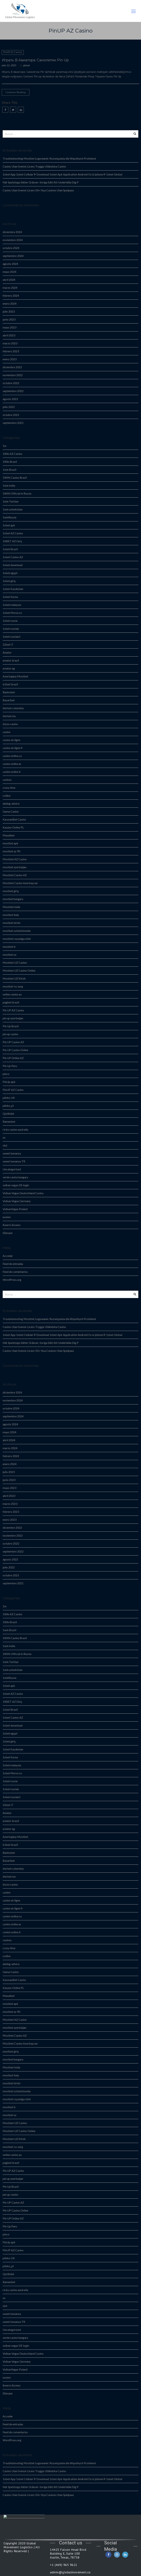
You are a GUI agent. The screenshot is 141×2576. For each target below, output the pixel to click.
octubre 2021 (11, 414)
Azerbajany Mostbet (15, 676)
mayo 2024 (9, 271)
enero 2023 (9, 359)
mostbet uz (9, 954)
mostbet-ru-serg (13, 986)
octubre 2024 (11, 247)
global (26, 65)
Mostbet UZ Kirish (14, 978)
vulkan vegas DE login (16, 1185)
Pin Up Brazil (11, 1026)
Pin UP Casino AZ (13, 1042)
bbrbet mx (9, 716)
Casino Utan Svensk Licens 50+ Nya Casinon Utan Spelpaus (38, 190)
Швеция (7, 1232)
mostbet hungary (13, 899)
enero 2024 (9, 303)
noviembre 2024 (13, 240)
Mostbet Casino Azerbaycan (20, 883)
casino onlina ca (12, 755)
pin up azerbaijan (13, 1018)
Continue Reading (15, 92)
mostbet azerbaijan (14, 867)
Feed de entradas (13, 1263)
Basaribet (9, 700)
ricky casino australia (15, 1129)
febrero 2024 (11, 295)
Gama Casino (11, 811)
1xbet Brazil (10, 549)
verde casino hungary (15, 1177)
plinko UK (9, 1097)
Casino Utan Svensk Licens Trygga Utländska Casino (34, 166)
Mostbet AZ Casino (15, 859)
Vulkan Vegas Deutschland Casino (23, 1193)
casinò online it (12, 771)
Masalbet (9, 835)
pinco (6, 1073)
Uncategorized (12, 1169)
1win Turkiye (10, 501)
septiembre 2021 (13, 422)
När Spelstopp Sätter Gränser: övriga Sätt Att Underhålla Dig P (41, 182)
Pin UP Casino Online (15, 1050)
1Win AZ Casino (12, 453)
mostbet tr (9, 946)
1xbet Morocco (12, 612)
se (4, 1137)
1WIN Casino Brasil (15, 477)
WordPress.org (12, 1279)
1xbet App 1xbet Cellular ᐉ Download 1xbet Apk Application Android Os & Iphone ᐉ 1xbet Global (62, 174)
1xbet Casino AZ (13, 557)
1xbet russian (11, 628)
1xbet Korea (10, 596)
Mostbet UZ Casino (15, 962)
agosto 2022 (10, 399)
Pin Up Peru (10, 1066)
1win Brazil (9, 469)
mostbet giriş (11, 891)
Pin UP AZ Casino (13, 1010)
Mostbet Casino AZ (15, 875)
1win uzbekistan (12, 509)
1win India (9, 485)
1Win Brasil (10, 461)
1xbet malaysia (12, 604)
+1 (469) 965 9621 (63, 2565)
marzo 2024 (10, 287)
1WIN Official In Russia (17, 493)
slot (5, 1145)
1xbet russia (10, 620)
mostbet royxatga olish (17, 938)
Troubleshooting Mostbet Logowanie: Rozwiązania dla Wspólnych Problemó (49, 158)
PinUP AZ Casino (12, 52)
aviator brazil (11, 660)
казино (7, 1217)
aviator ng (9, 668)
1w (4, 445)
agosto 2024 (10, 263)
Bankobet (9, 692)
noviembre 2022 (13, 375)
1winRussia (9, 517)
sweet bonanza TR (14, 1161)
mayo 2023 (9, 327)
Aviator (7, 652)
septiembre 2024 (13, 255)
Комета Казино (12, 1225)
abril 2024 (9, 279)
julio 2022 (9, 406)
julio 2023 (9, 311)
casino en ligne (11, 740)
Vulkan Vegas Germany (17, 1201)
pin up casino (10, 1034)
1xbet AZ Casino (13, 533)
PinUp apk (9, 1081)
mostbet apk (10, 843)
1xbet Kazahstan (13, 588)
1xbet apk (9, 525)
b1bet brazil (10, 684)
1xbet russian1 (12, 636)
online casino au (12, 994)
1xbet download (12, 565)
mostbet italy (11, 914)
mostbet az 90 (11, 851)
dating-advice (11, 803)
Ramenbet (9, 1121)
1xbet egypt (10, 573)
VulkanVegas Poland (15, 1209)
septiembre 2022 (13, 391)
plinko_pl (8, 1105)
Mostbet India (11, 906)
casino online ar (12, 763)
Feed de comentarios (15, 1271)
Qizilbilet (8, 1113)
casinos (7, 779)
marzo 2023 (10, 343)
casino (6, 732)
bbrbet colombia (13, 708)
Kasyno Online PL (13, 827)
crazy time (9, 787)
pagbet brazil (11, 1002)
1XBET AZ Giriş (12, 541)
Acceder (8, 1255)
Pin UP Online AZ (13, 1058)
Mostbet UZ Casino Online (19, 970)
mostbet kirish (11, 922)
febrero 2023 (11, 351)
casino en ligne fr (13, 747)
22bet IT (8, 644)
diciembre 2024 (12, 232)
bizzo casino (10, 724)
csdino (7, 795)
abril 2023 (9, 335)
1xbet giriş (9, 581)
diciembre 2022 (12, 367)
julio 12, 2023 (9, 65)
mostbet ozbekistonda (16, 930)
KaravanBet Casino (14, 819)
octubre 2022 (11, 383)
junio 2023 (9, 319)
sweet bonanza (12, 1153)
